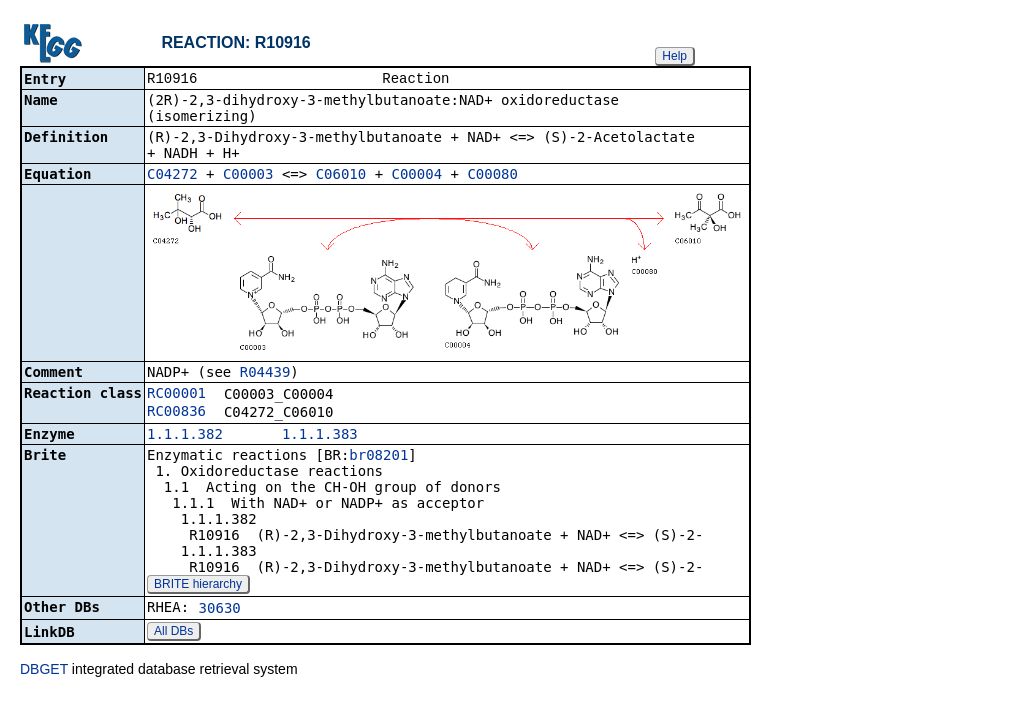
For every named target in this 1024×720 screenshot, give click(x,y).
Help (674, 56)
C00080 (492, 176)
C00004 (417, 176)
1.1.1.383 (320, 436)
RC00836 (176, 413)
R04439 (265, 374)
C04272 (172, 176)
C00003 (248, 176)
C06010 (341, 176)
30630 (220, 610)
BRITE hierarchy (198, 586)
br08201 (378, 457)
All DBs (173, 633)
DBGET (44, 671)
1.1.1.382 (185, 436)
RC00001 (176, 395)
